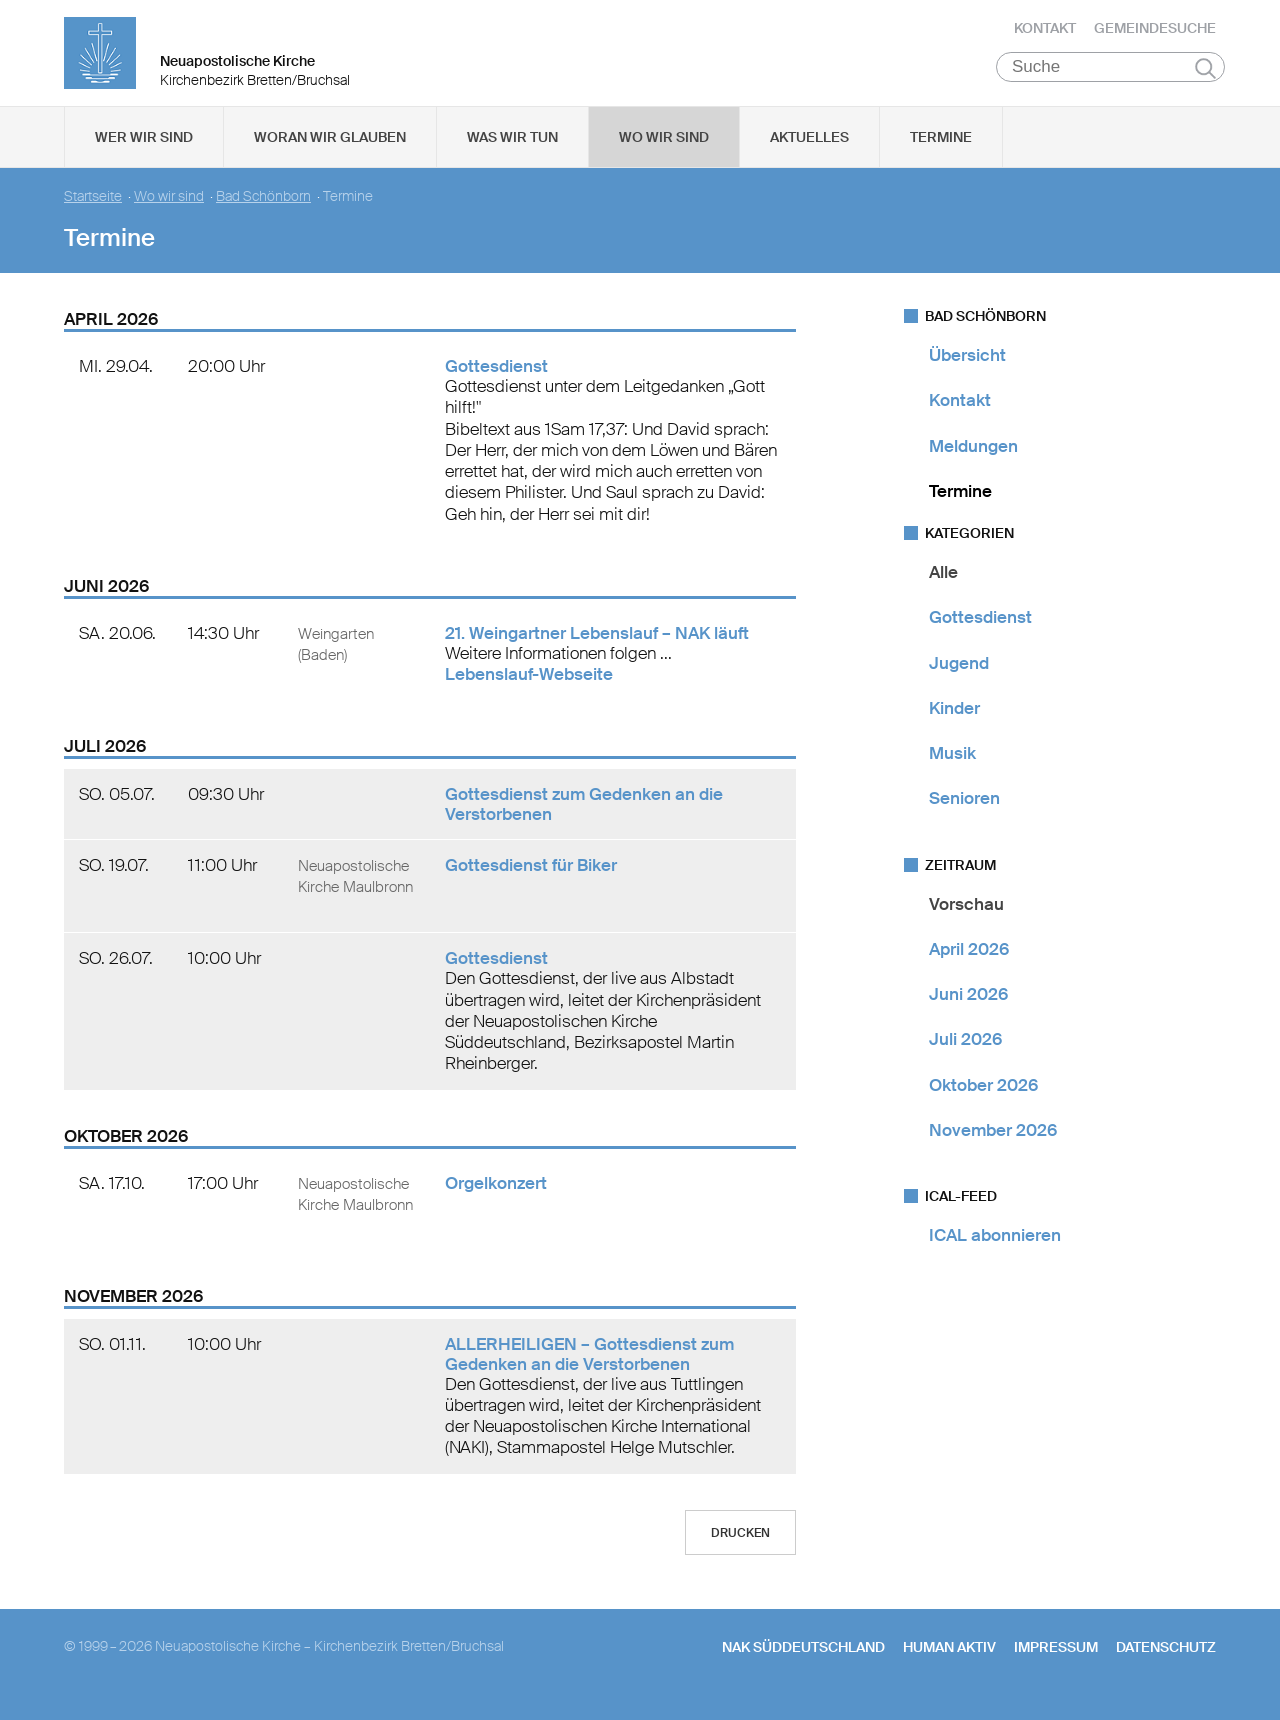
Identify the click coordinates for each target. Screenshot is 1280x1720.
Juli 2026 (965, 1053)
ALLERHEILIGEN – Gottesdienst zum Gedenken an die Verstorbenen (589, 1368)
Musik (952, 767)
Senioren (964, 812)
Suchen (1205, 82)
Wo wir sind (664, 151)
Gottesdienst (496, 380)
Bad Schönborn (263, 210)
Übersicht (967, 369)
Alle (943, 586)
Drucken (740, 1547)
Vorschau (966, 918)
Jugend (959, 677)
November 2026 (993, 1144)
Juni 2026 (968, 1008)
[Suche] (1110, 81)
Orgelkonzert (496, 1197)
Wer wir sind (144, 151)
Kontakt (1045, 35)
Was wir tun (512, 151)
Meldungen (973, 460)
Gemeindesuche (1155, 35)
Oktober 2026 (983, 1099)
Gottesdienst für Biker (531, 879)
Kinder (954, 722)
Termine (941, 151)
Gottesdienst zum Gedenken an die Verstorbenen (584, 818)
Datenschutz (1166, 1661)
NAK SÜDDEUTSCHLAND (803, 1661)
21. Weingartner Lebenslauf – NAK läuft (597, 647)
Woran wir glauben (330, 151)
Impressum (1056, 1661)
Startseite (93, 210)
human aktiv (949, 1661)
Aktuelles (809, 151)
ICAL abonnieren (995, 1249)
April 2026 (969, 963)
